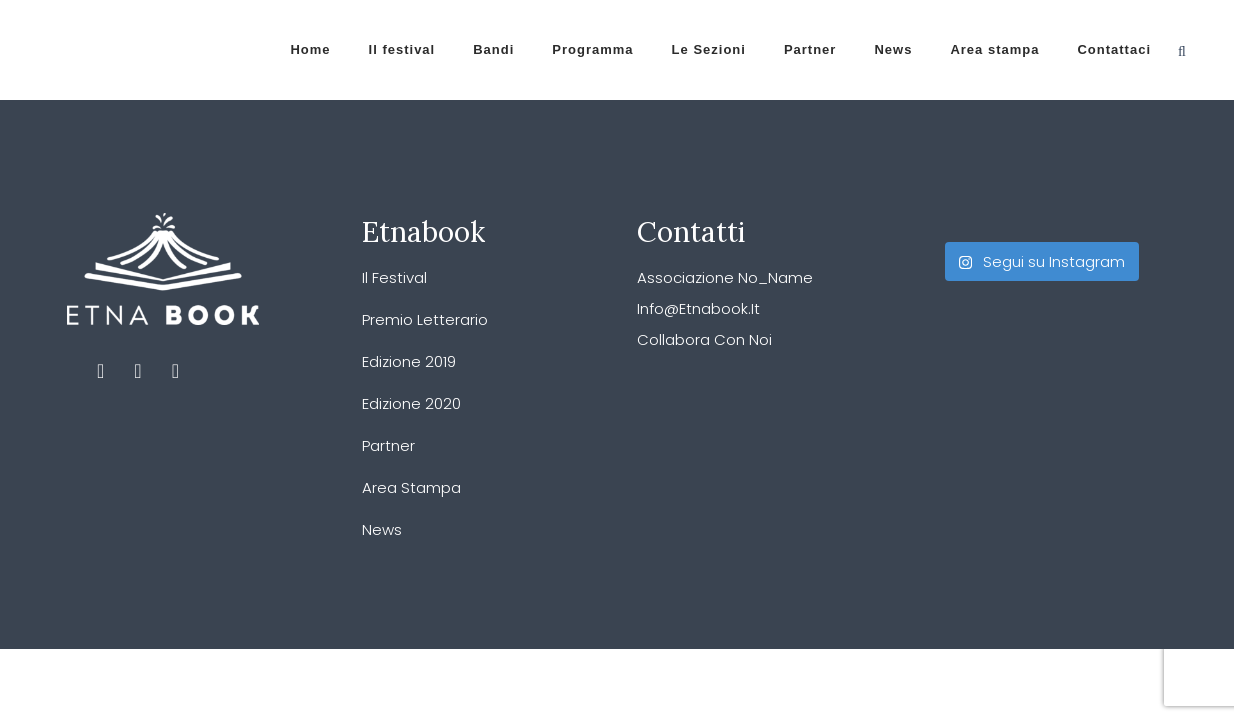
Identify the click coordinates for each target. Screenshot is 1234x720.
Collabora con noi (704, 339)
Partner (388, 445)
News (382, 529)
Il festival (394, 277)
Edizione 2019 (409, 361)
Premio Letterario (425, 319)
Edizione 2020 (411, 403)
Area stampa (411, 487)
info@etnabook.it (698, 308)
